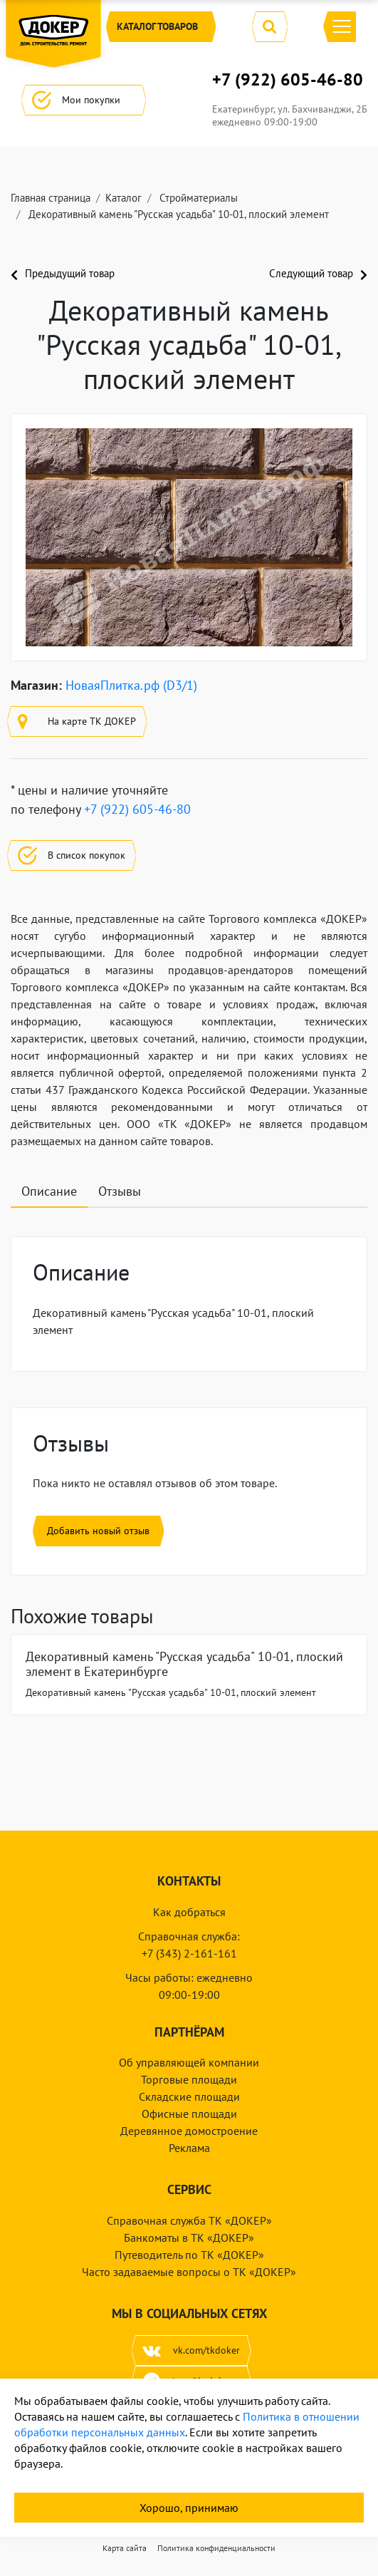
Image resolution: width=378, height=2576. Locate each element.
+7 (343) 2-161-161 (189, 1953)
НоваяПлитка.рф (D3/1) (131, 685)
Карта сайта (125, 2548)
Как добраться (189, 1912)
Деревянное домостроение (189, 2131)
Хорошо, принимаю (189, 2507)
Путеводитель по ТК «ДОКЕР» (189, 2254)
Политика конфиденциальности (216, 2548)
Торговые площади (189, 2079)
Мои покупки (83, 100)
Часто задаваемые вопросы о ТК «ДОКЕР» (189, 2272)
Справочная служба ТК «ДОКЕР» (189, 2220)
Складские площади (189, 2096)
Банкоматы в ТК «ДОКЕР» (189, 2237)
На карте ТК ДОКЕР (77, 721)
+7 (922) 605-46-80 (287, 79)
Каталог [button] (161, 26)
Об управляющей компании (189, 2062)
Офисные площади (189, 2113)
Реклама (189, 2148)
